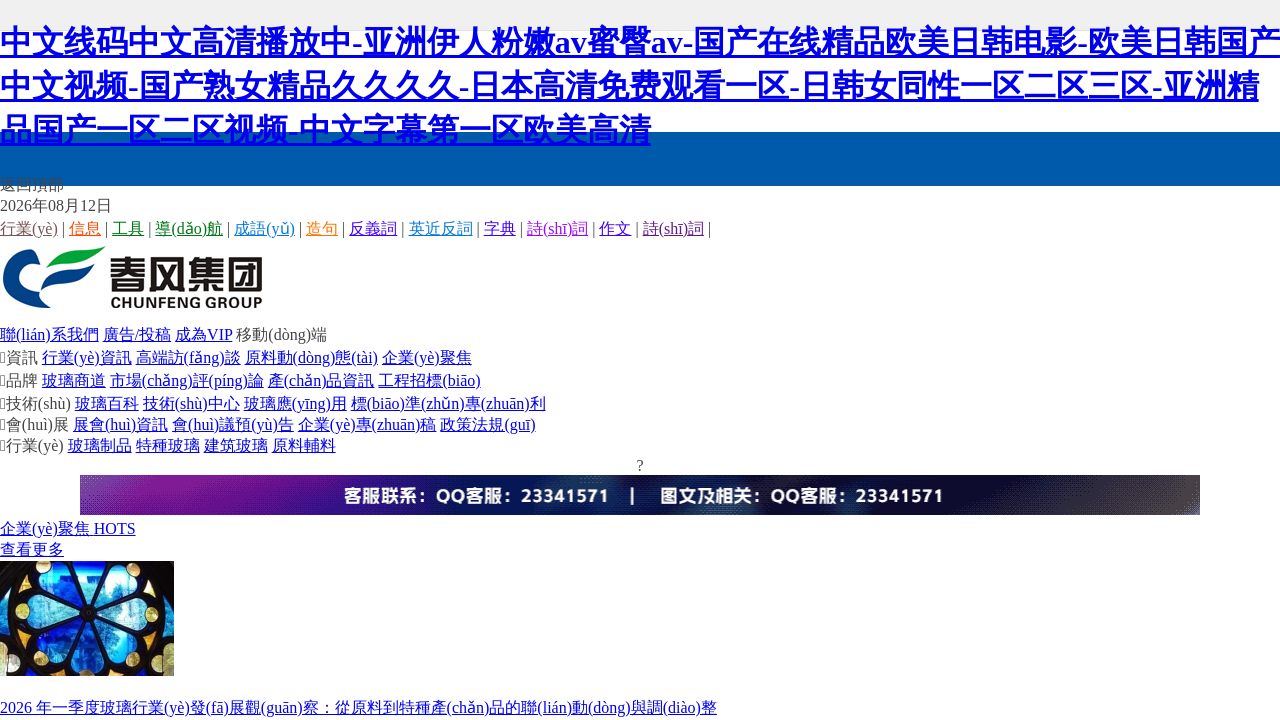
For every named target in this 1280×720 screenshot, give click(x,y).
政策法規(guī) (487, 424)
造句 (322, 228)
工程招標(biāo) (429, 380)
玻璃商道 (74, 380)
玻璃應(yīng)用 (295, 403)
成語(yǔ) (264, 228)
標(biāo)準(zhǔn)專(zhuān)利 (448, 403)
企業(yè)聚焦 (427, 357)
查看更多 (32, 549)
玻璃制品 (100, 445)
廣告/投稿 (137, 334)
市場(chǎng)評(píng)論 (187, 380)
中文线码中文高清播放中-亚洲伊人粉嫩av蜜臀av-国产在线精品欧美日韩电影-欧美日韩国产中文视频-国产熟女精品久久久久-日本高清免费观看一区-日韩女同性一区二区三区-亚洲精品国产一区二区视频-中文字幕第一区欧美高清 (640, 86)
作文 (615, 228)
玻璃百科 (107, 403)
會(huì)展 (34, 424)
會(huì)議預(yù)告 (233, 424)
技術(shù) (35, 403)
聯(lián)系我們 (49, 334)
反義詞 (373, 228)
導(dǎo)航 (189, 228)
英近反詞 (441, 228)
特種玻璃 (168, 445)
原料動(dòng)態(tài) (311, 357)
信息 (85, 228)
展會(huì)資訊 (120, 424)
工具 (128, 228)
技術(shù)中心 (191, 403)
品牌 (19, 380)
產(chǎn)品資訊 (321, 380)
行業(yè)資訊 (87, 357)
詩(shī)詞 (557, 228)
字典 (500, 228)
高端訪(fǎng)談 (188, 357)
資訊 (19, 357)
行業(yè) (29, 228)
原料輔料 (304, 445)
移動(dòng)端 (281, 334)
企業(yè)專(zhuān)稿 (367, 424)
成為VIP (203, 334)
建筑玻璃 (236, 445)
